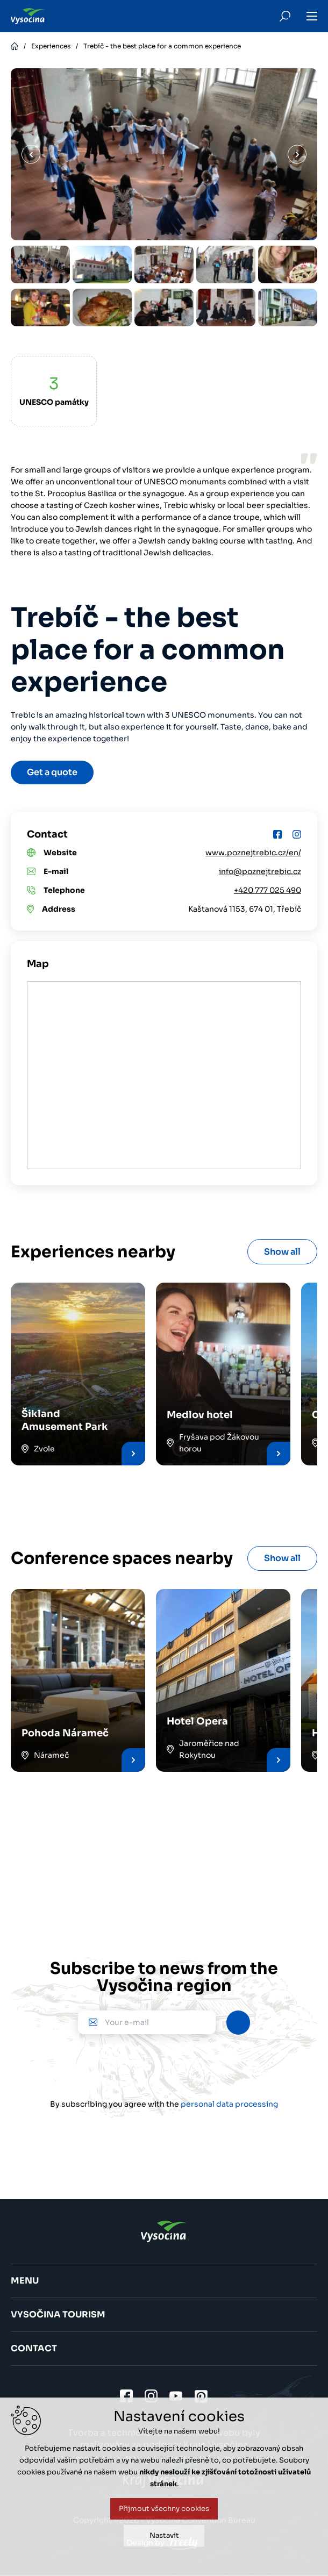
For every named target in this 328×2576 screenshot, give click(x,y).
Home (14, 46)
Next (297, 154)
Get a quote (52, 772)
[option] (41, 264)
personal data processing (229, 2104)
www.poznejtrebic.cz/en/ (253, 852)
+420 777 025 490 (267, 890)
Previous (31, 154)
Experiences (50, 46)
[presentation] (164, 2066)
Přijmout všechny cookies (164, 2508)
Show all (282, 1251)
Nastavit (164, 2535)
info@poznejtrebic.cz (260, 871)
